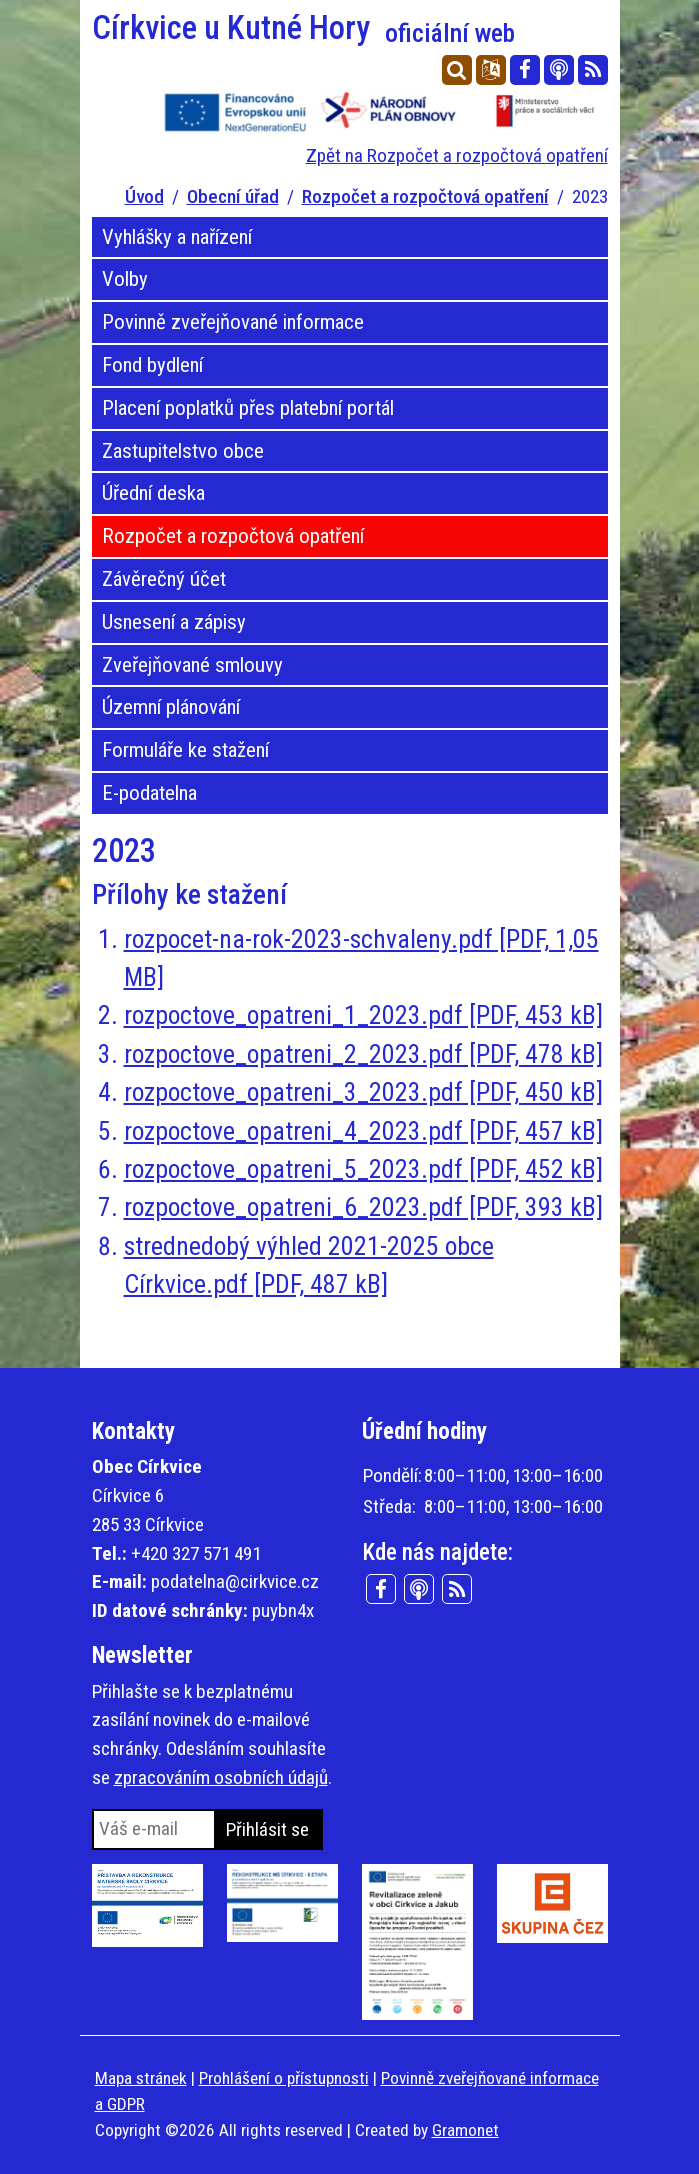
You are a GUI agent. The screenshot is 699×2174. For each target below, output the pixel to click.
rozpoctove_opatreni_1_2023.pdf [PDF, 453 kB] (363, 1015)
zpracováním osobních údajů (221, 1777)
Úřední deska (153, 493)
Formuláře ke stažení (185, 750)
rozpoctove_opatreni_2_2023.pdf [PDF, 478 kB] (363, 1054)
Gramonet (465, 2130)
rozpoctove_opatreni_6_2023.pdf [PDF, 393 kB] (363, 1207)
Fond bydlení (152, 365)
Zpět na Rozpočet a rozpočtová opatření (457, 155)
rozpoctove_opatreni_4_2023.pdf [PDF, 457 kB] (363, 1131)
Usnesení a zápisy (174, 622)
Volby (125, 279)
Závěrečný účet (164, 579)
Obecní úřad (233, 196)
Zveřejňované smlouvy (192, 665)
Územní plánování (171, 707)
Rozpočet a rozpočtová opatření (425, 196)
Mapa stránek (141, 2078)
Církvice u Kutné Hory (303, 28)
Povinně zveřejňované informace (233, 322)
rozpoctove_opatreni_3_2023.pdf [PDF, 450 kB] (363, 1092)
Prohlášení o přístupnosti (284, 2078)
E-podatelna (149, 793)
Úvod (144, 196)
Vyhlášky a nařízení (177, 237)
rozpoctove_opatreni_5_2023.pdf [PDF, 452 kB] (363, 1169)
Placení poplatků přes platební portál (248, 408)
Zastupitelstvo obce (183, 451)
